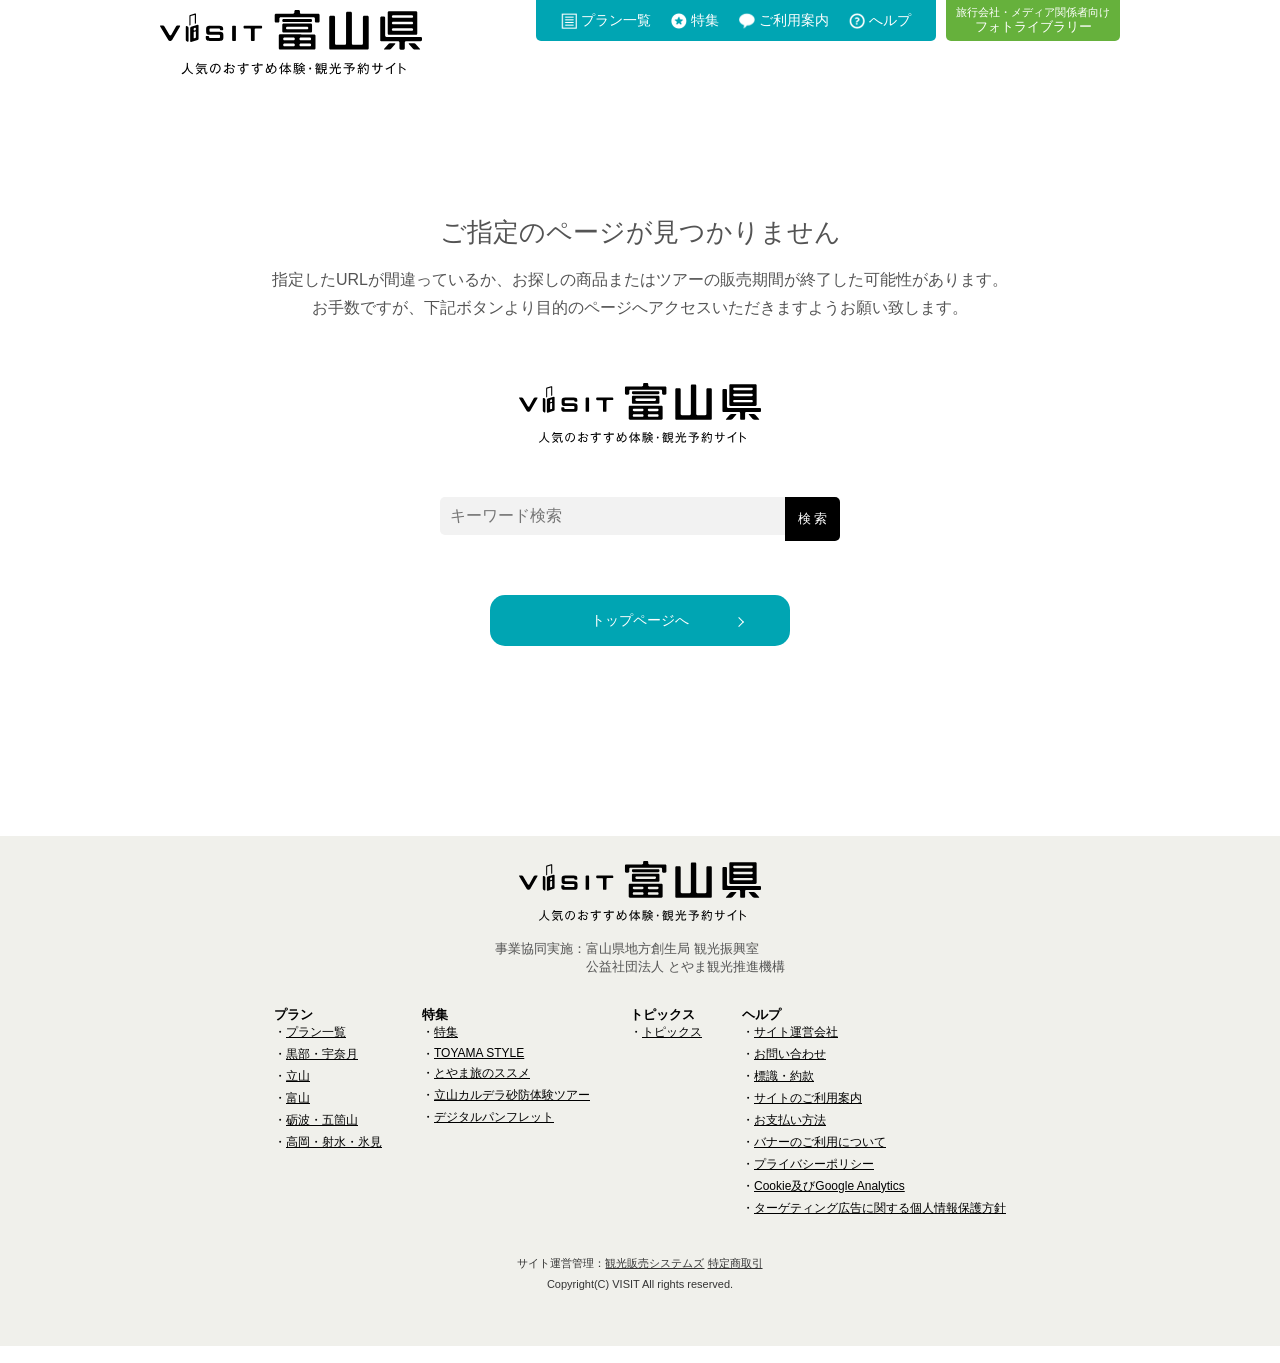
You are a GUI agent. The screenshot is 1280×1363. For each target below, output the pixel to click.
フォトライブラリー (1033, 19)
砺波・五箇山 (322, 1137)
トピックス (672, 1049)
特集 (705, 20)
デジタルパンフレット (494, 1134)
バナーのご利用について (820, 1159)
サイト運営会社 (796, 1049)
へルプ (890, 20)
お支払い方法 (790, 1137)
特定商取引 (735, 1280)
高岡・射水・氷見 (334, 1159)
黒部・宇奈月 (322, 1071)
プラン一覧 (616, 20)
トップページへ (640, 628)
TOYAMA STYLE (479, 1070)
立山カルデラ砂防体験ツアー (512, 1112)
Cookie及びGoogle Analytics (829, 1203)
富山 (298, 1115)
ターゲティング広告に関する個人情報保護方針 (880, 1225)
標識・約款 (784, 1093)
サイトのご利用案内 (808, 1115)
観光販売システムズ (654, 1280)
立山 (298, 1093)
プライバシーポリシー (814, 1181)
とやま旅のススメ (482, 1090)
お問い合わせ (790, 1071)
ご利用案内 (794, 20)
